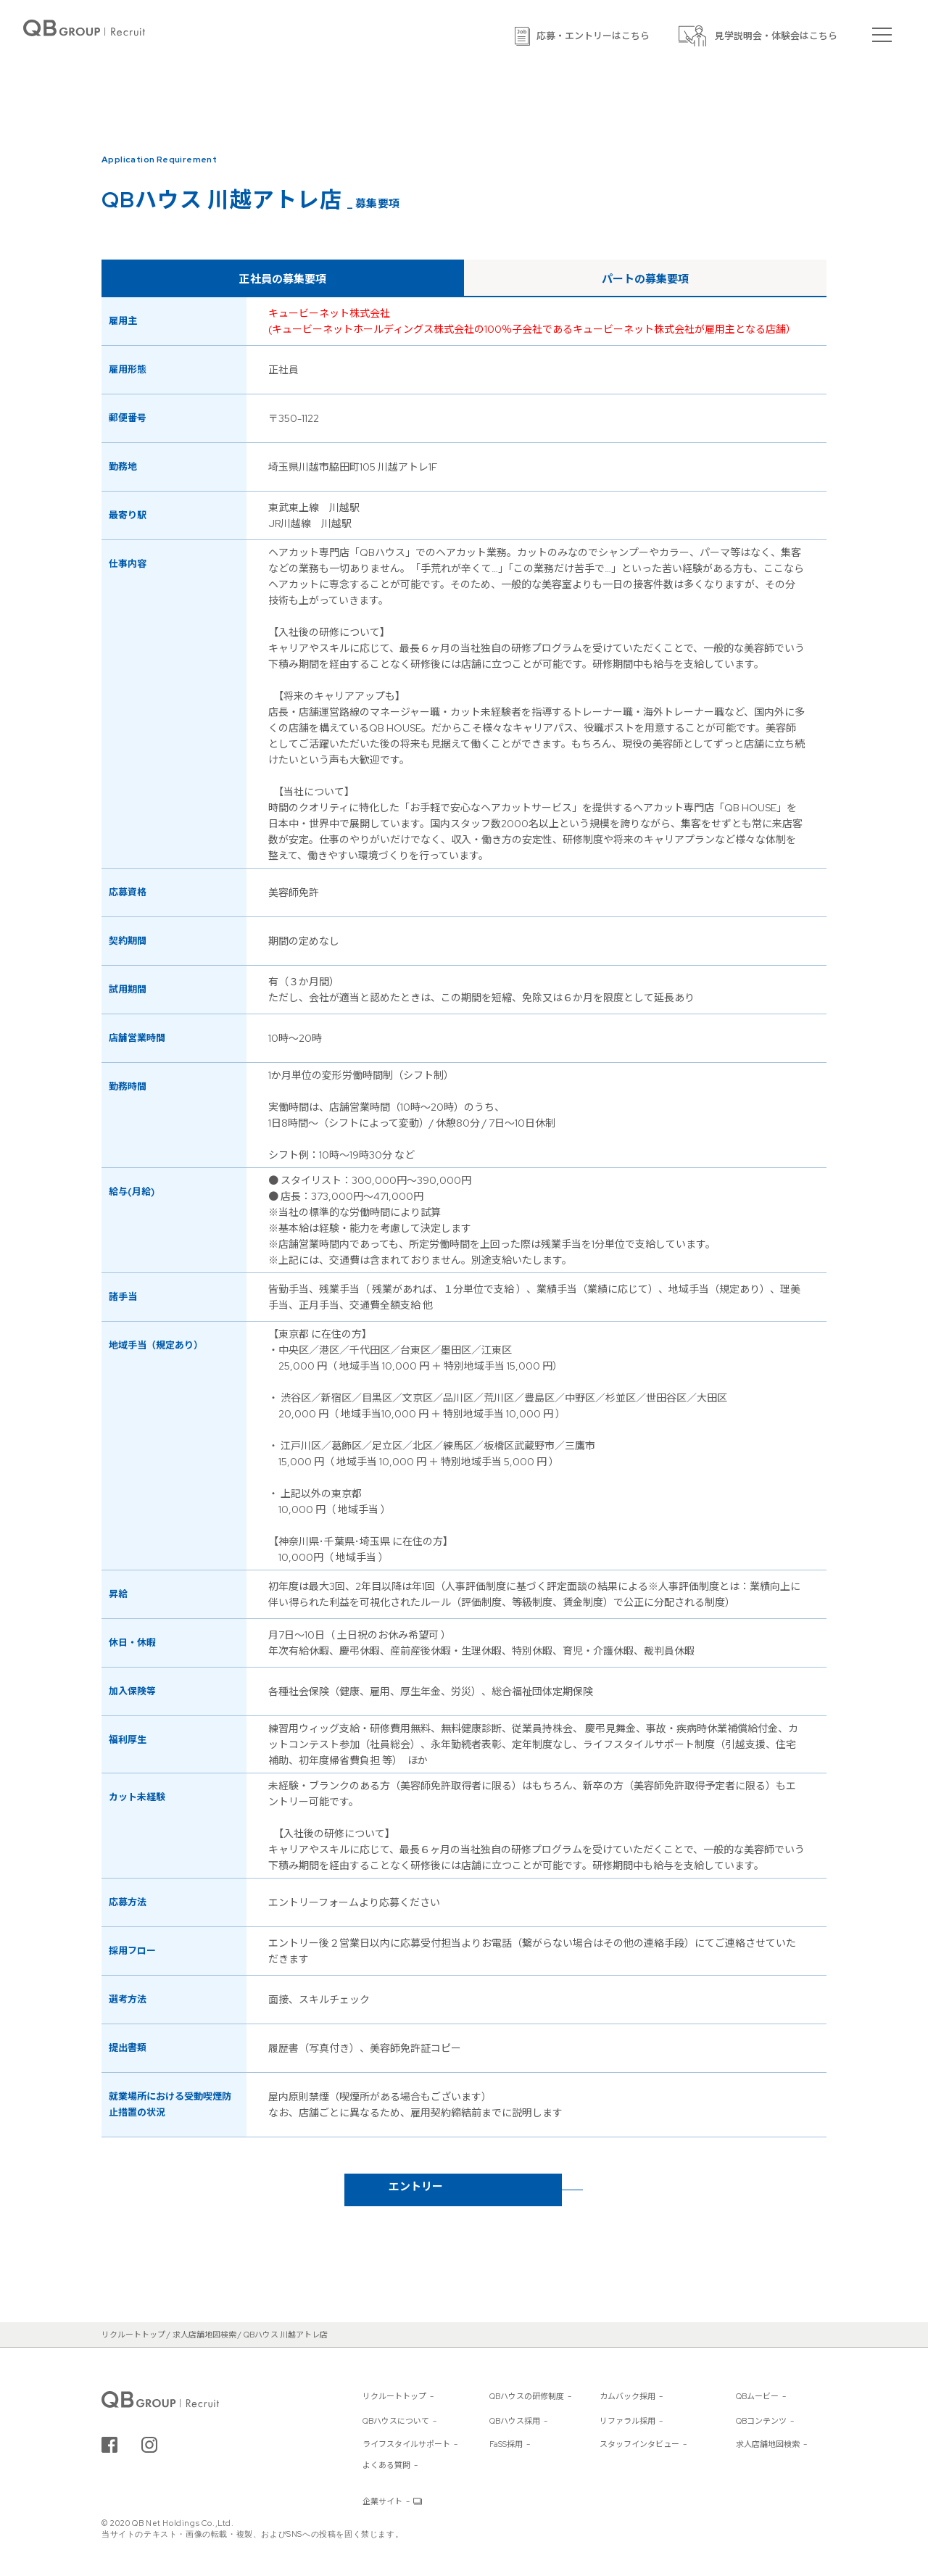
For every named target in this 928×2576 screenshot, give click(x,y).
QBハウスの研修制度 (526, 2396)
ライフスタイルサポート (406, 2444)
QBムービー (757, 2396)
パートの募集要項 (645, 279)
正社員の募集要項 (282, 279)
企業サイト (382, 2501)
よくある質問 (386, 2465)
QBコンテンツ (761, 2421)
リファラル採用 (627, 2421)
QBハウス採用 (514, 2421)
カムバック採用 (627, 2396)
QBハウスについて (395, 2421)
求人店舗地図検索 (768, 2444)
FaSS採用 (506, 2444)
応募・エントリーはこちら (593, 36)
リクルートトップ (394, 2396)
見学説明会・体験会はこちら (776, 36)
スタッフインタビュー (639, 2444)
